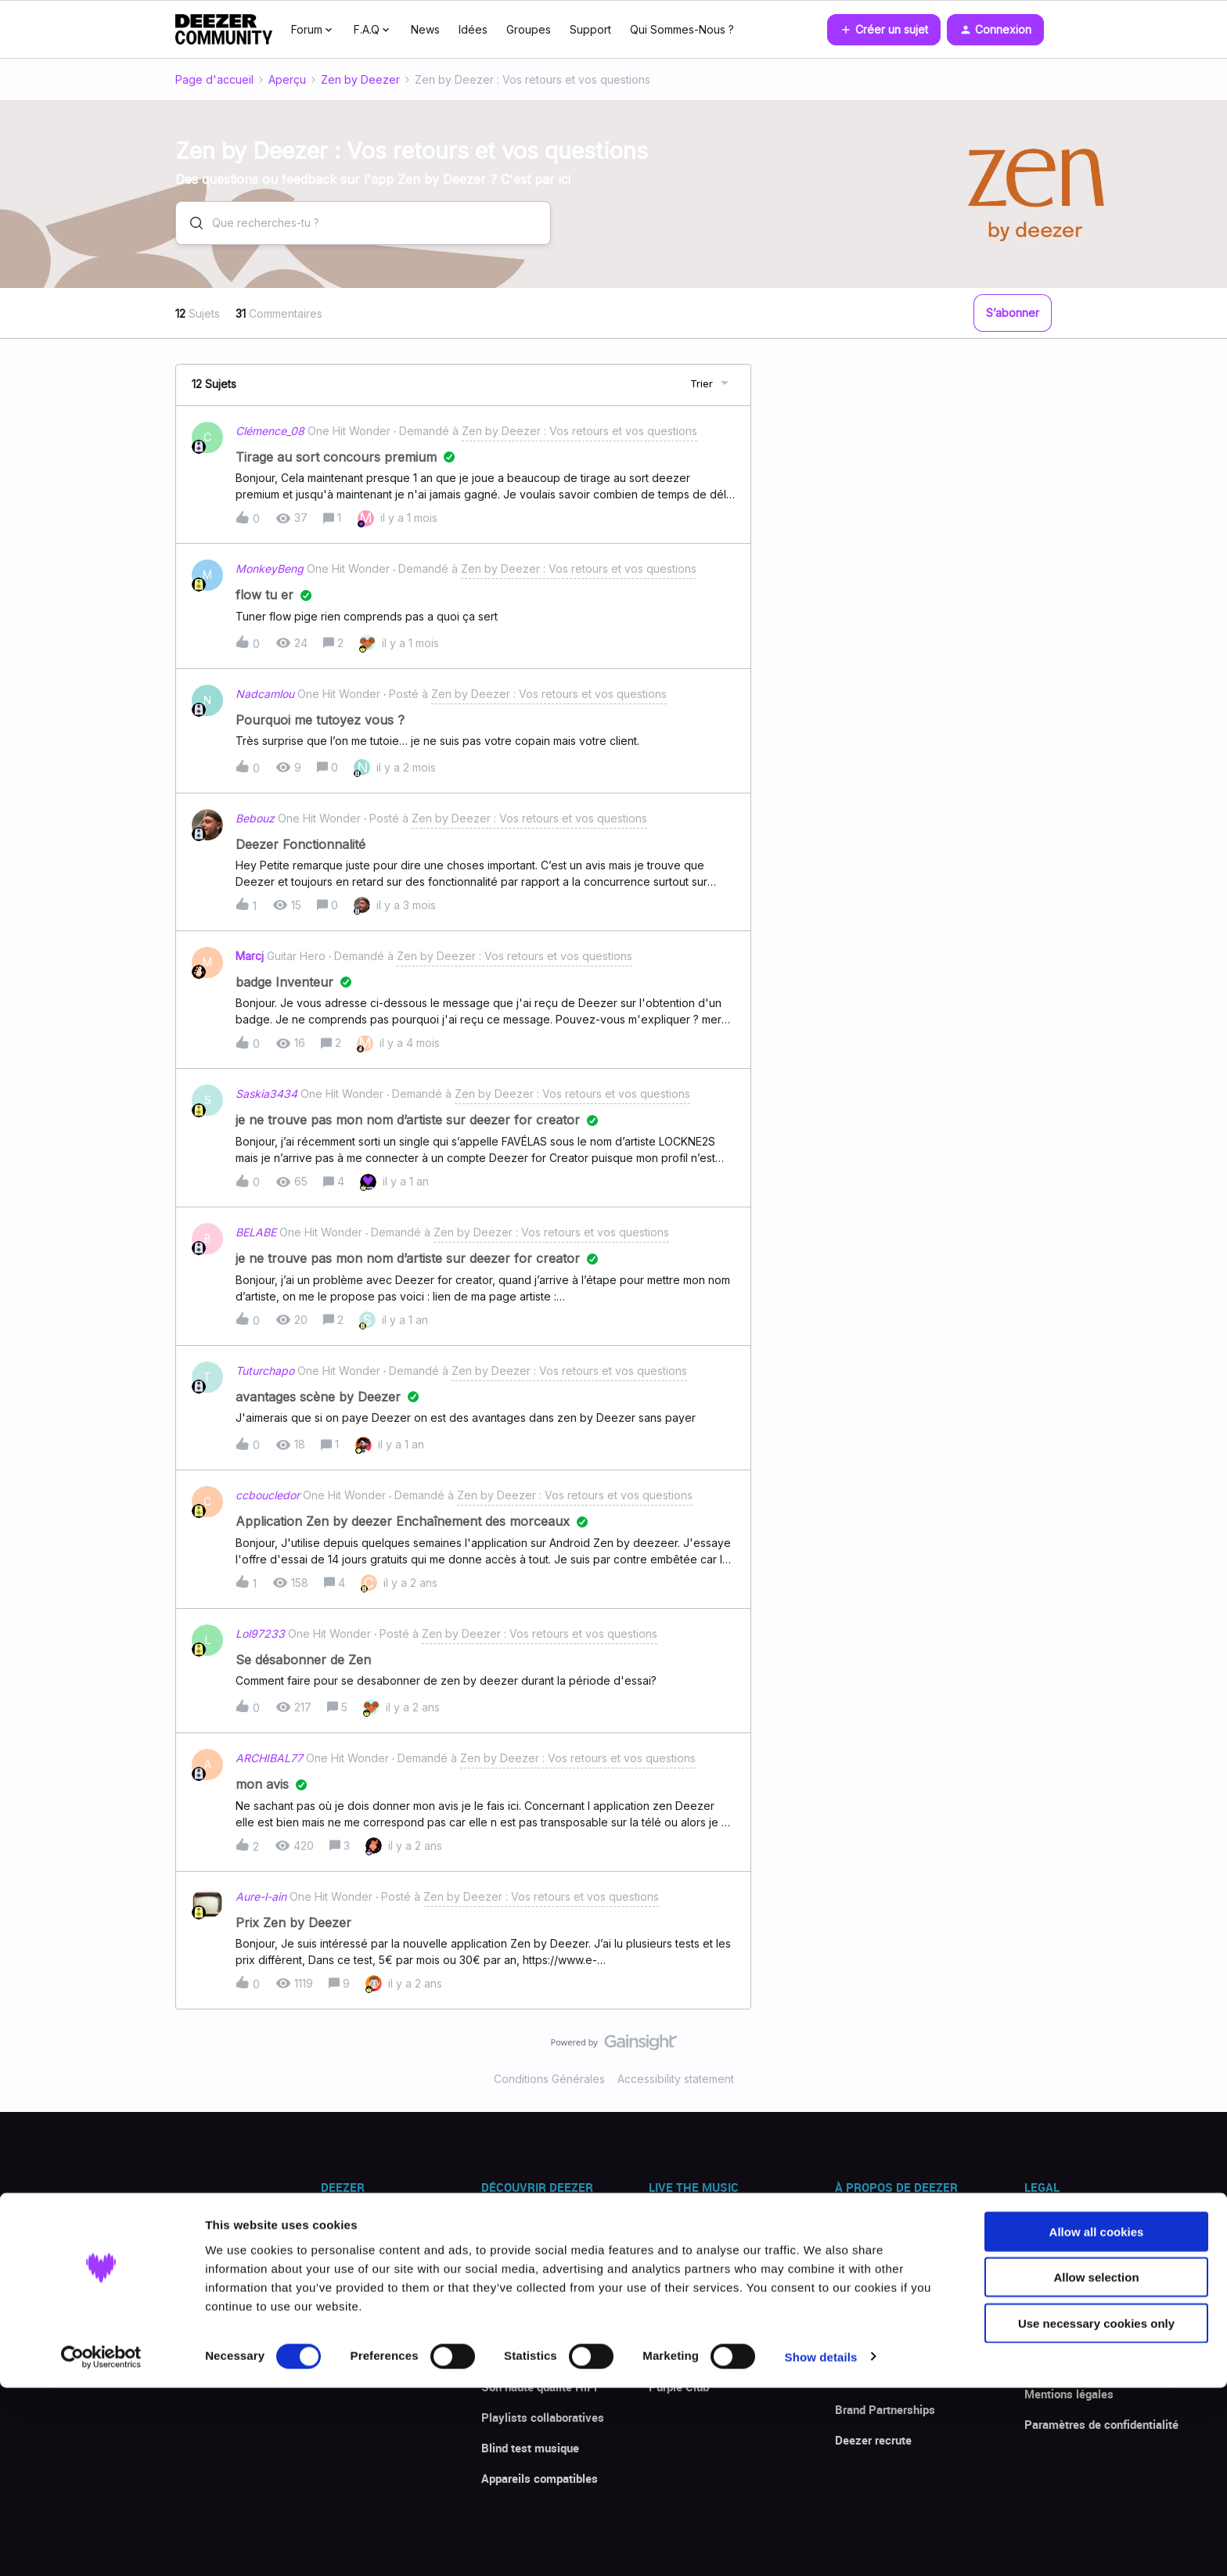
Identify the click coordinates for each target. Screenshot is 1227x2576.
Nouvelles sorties (694, 2295)
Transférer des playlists (542, 2295)
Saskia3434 (266, 1093)
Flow (493, 2234)
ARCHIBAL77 (269, 1758)
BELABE (256, 1232)
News (425, 29)
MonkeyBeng (270, 568)
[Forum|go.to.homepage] (223, 29)
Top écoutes (680, 2264)
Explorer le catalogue (703, 2234)
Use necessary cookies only (1096, 2511)
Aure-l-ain (261, 1896)
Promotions (351, 2295)
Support (590, 29)
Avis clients (352, 2325)
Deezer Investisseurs (890, 2379)
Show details (821, 2545)
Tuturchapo (265, 1370)
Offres (337, 2264)
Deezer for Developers (893, 2348)
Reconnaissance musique (548, 2264)
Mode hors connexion (536, 2356)
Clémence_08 (270, 430)
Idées (473, 29)
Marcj (250, 955)
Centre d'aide (354, 2356)
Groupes (528, 29)
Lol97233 (260, 1633)
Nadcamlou (265, 693)
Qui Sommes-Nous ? (682, 29)
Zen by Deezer (360, 79)
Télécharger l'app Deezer (384, 2234)
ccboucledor (268, 1495)
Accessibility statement (675, 2078)
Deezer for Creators (886, 2318)
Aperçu (287, 79)
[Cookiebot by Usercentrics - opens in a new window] (101, 2545)
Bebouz (255, 818)
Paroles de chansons (535, 2325)
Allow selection (1096, 2466)
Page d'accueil (214, 79)
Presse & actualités (886, 2234)
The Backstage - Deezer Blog (725, 2325)
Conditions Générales (549, 2078)
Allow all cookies (1096, 2420)
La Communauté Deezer (711, 2356)
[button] (884, 29)
